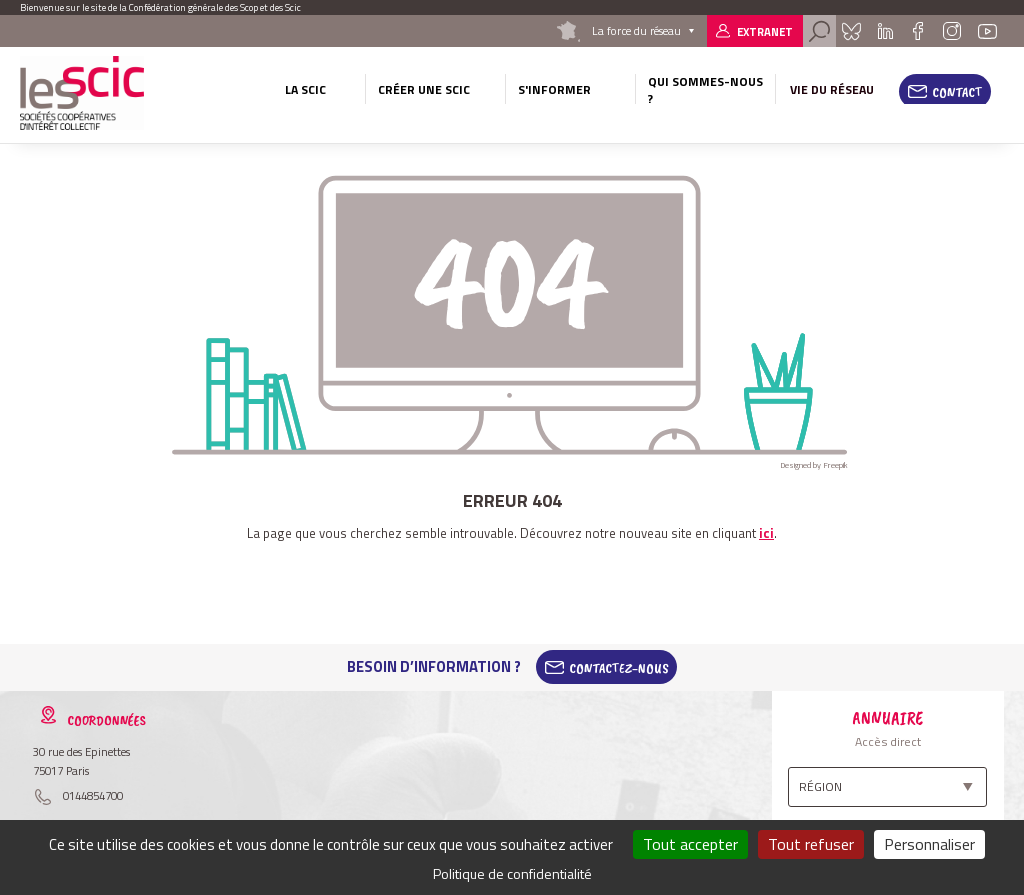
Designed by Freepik (814, 465)
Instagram (952, 31)
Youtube (987, 31)
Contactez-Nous (619, 667)
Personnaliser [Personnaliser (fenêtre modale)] (929, 844)
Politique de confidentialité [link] (512, 873)
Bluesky (852, 31)
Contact (957, 92)
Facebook (917, 31)
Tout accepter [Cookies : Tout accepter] (690, 844)
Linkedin (885, 31)
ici (766, 533)
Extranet (765, 31)
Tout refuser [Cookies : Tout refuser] (811, 844)
